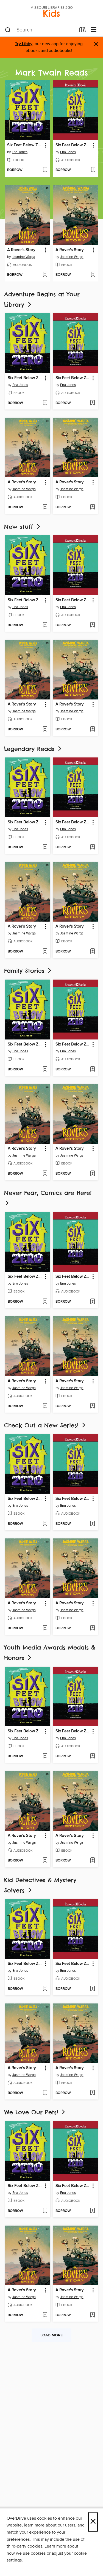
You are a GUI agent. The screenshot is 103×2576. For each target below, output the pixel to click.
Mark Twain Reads (51, 72)
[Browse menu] (94, 30)
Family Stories (28, 970)
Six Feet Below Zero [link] (24, 145)
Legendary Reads (33, 749)
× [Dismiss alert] (96, 44)
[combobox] (40, 30)
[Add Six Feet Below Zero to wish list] (44, 170)
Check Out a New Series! (45, 1425)
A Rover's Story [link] (21, 250)
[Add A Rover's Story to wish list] (44, 274)
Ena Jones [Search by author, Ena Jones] (19, 152)
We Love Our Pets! (35, 2112)
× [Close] (93, 2522)
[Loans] (82, 30)
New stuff (22, 526)
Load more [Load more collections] (51, 2335)
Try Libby (23, 44)
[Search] (8, 30)
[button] (45, 145)
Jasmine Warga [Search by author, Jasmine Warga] (23, 257)
